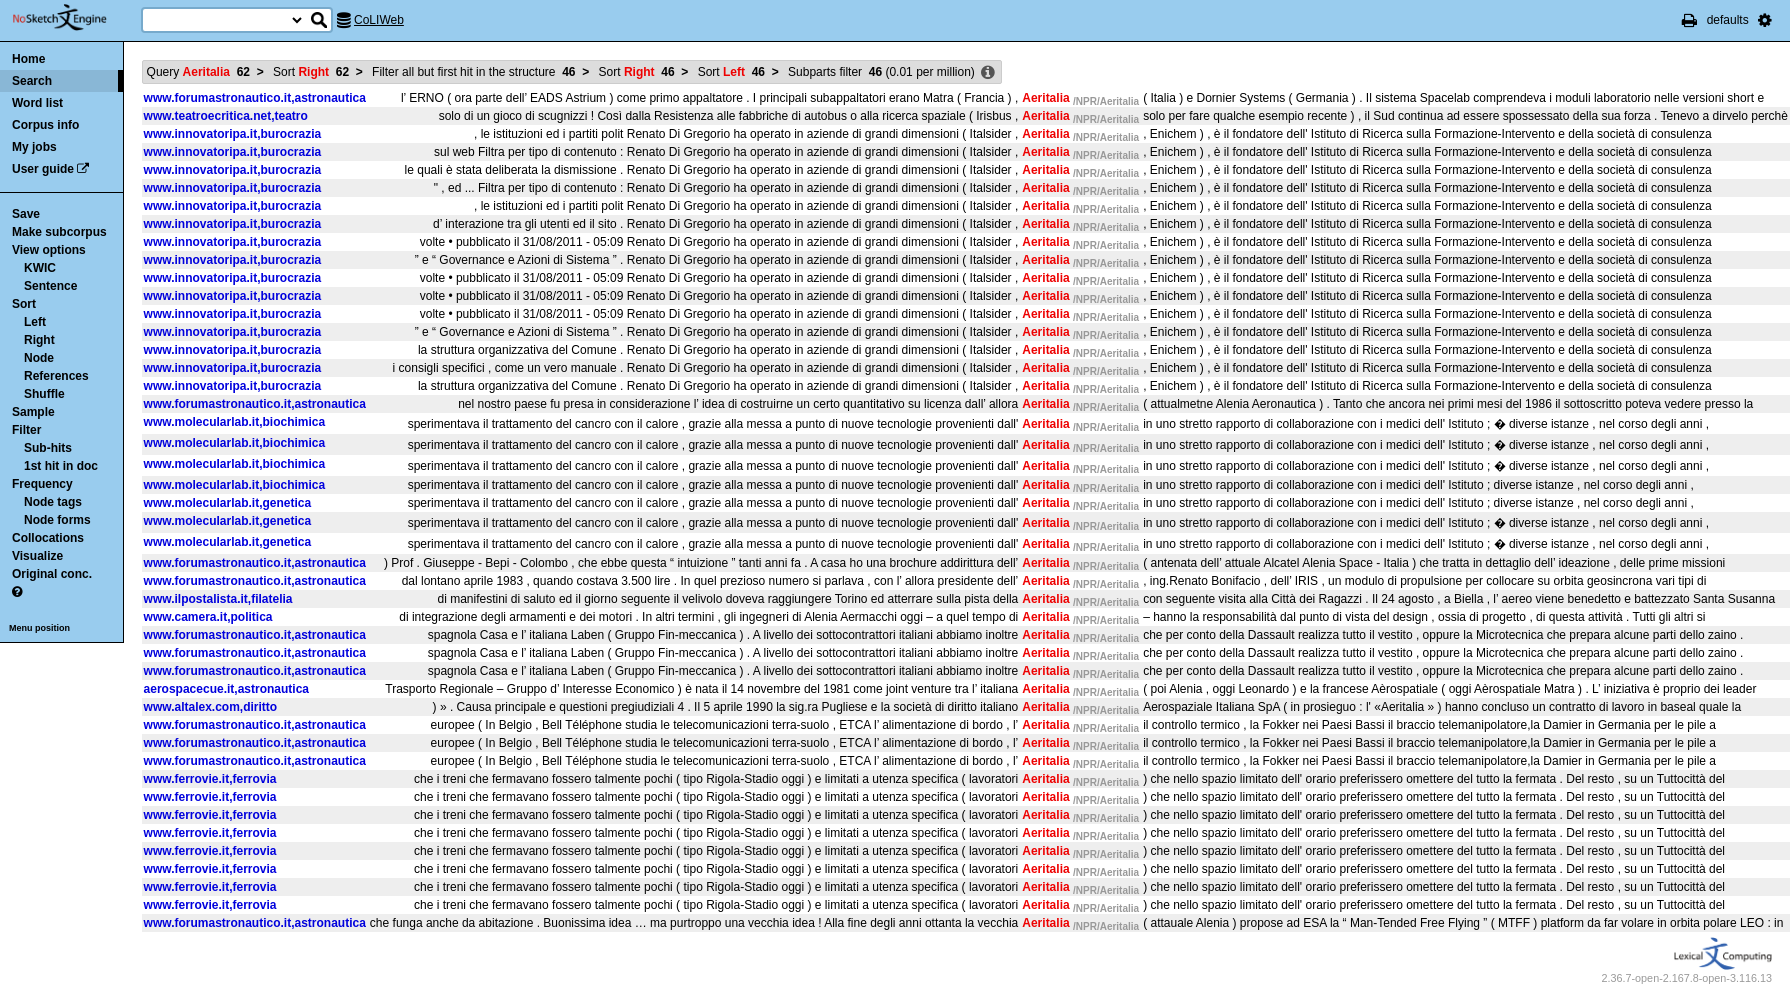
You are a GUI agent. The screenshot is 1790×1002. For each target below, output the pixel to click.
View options (49, 250)
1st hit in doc (61, 466)
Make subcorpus (59, 232)
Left (35, 322)
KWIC (40, 268)
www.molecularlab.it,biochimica (235, 422)
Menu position (39, 628)
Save (26, 214)
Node (39, 358)
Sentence (50, 286)
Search (32, 81)
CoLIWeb (379, 20)
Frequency (42, 484)
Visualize (37, 556)
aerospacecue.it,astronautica (226, 689)
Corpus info (45, 125)
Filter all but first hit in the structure (473, 72)
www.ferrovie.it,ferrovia (210, 779)
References (56, 376)
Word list (37, 103)
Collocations (48, 538)
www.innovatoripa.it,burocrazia (233, 134)
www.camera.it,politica (208, 617)
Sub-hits (48, 448)
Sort (24, 304)
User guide (43, 169)
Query (198, 72)
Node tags (53, 502)
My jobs (34, 147)
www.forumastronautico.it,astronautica (255, 98)
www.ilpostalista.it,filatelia (218, 599)
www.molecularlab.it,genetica (228, 503)
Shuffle (44, 394)
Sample (33, 412)
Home (28, 59)
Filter (26, 430)
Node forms (57, 520)
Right (39, 340)
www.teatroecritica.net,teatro (226, 116)
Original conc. (52, 574)
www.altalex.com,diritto (211, 707)
